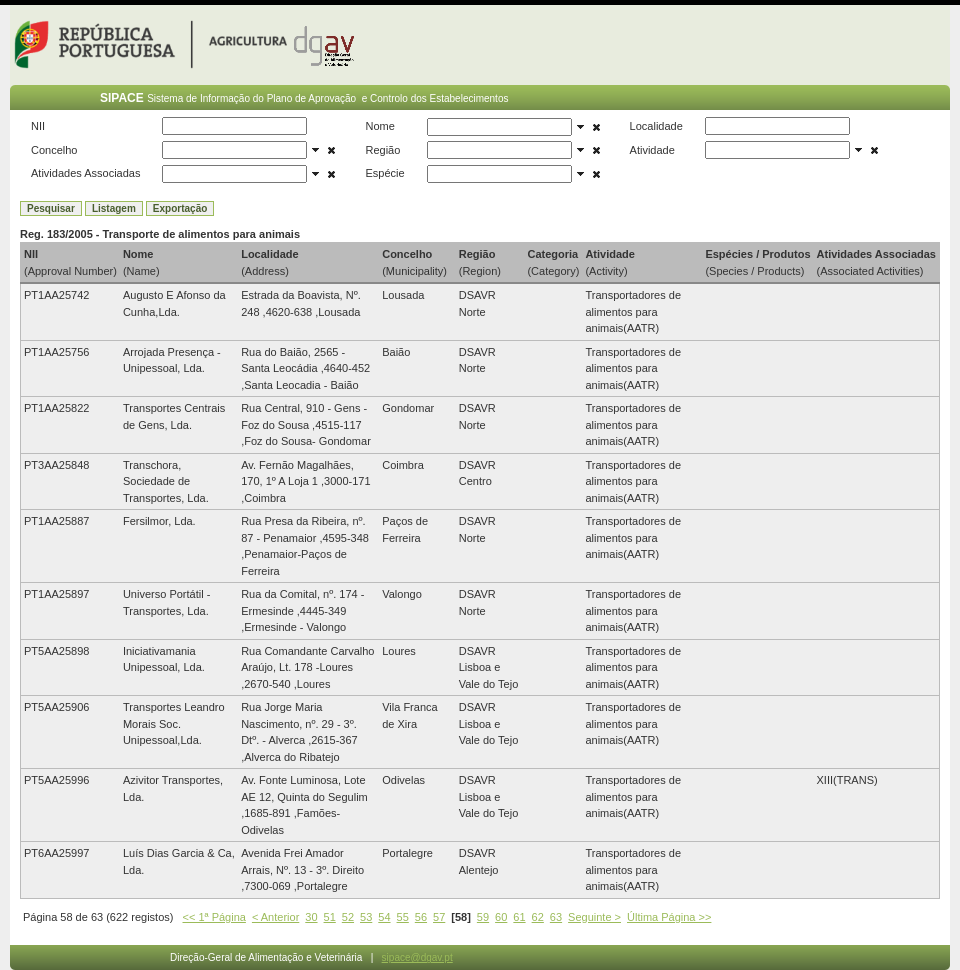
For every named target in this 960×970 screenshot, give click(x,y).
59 (483, 917)
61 (519, 917)
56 (421, 917)
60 (501, 917)
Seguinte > (594, 917)
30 (311, 917)
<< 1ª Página (214, 917)
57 (439, 917)
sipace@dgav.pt (417, 957)
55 (403, 917)
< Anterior (275, 917)
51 (330, 917)
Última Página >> (669, 917)
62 (538, 917)
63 (556, 917)
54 (384, 917)
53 (366, 917)
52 (348, 917)
